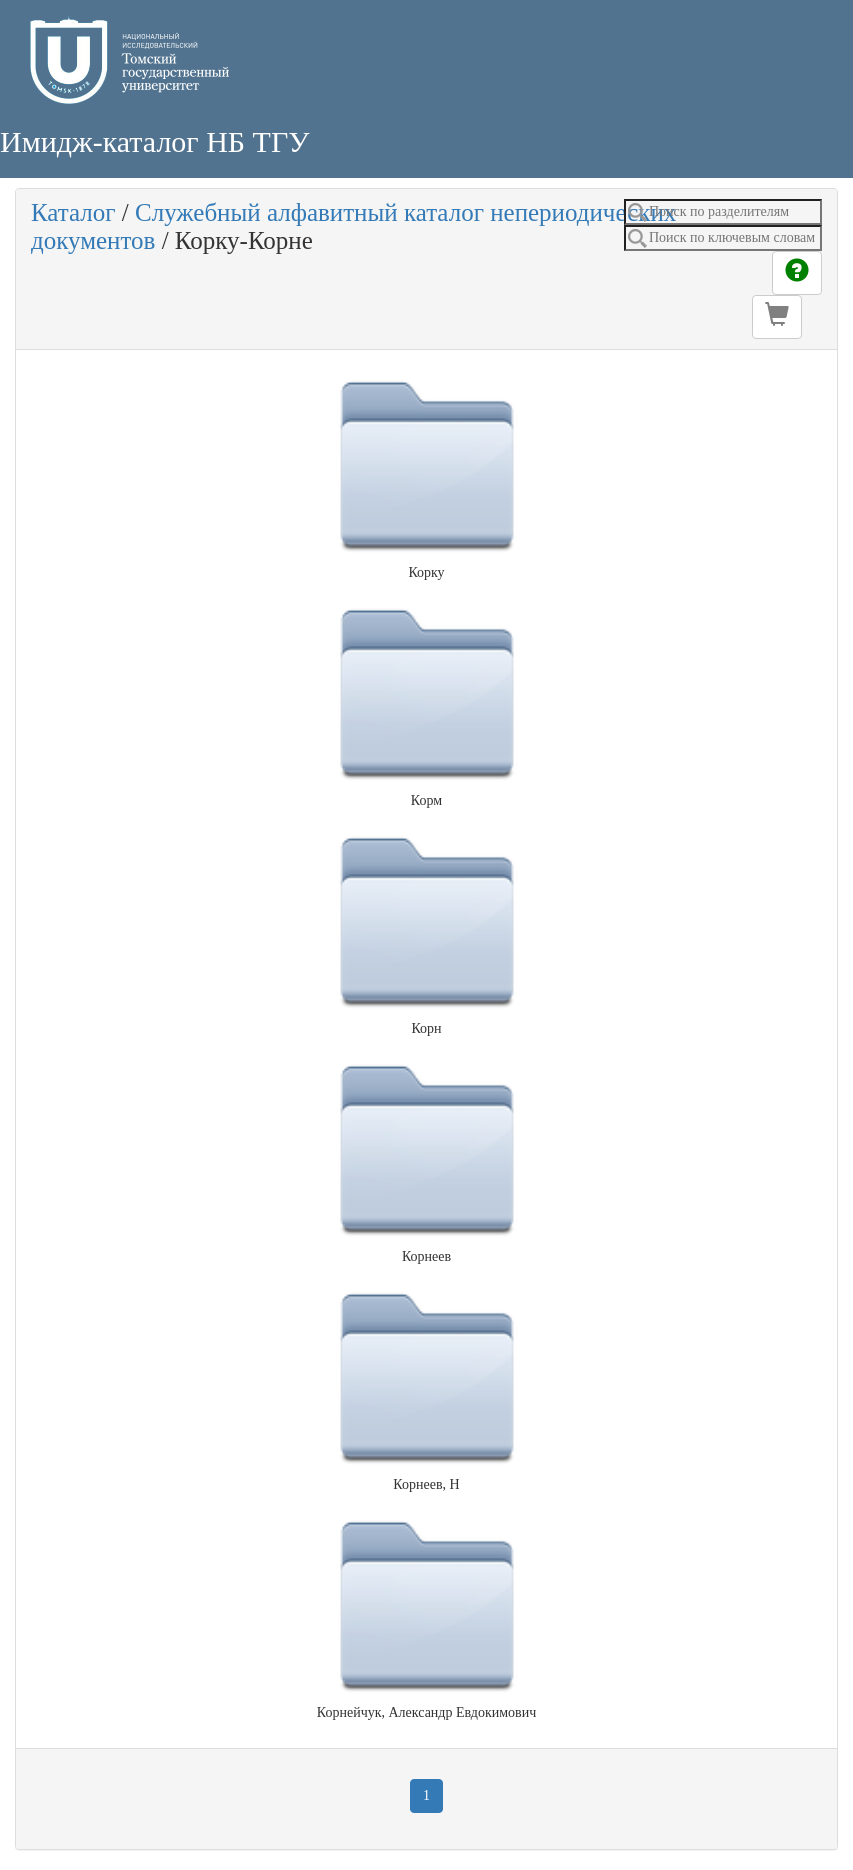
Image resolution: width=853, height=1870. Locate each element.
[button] (777, 317)
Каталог (73, 212)
